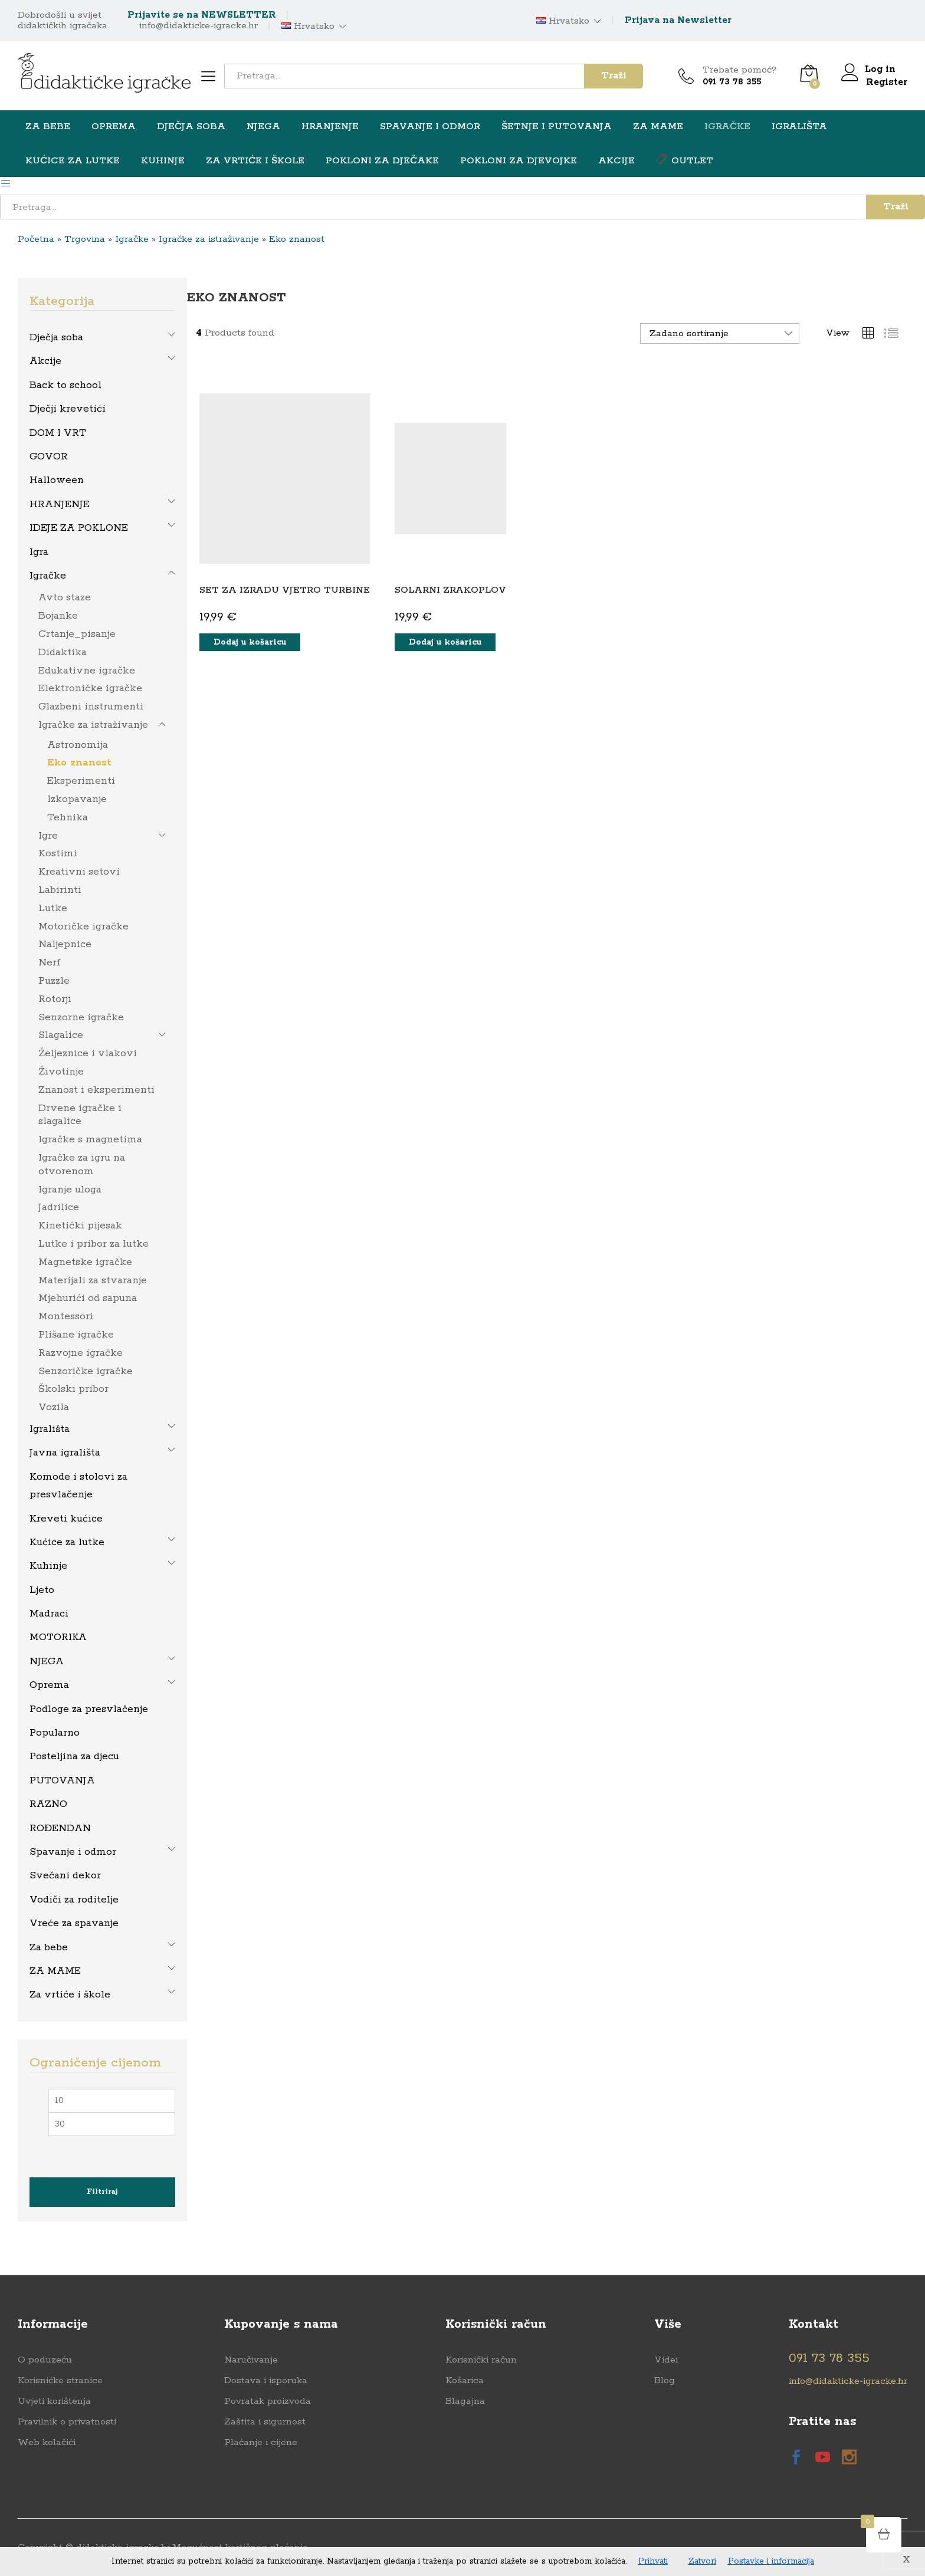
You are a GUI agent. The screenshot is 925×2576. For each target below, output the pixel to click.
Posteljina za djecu (74, 1755)
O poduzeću (45, 2359)
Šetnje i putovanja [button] (556, 126)
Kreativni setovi (79, 871)
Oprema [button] (113, 126)
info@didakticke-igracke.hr (198, 25)
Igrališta (49, 1428)
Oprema (49, 1684)
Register (886, 82)
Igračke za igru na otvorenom (81, 1164)
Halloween (56, 479)
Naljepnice (64, 943)
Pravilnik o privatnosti (67, 2421)
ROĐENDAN (60, 1827)
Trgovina (84, 238)
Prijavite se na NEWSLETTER (201, 15)
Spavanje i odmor (72, 1851)
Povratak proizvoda (267, 2400)
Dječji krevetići (67, 408)
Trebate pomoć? (739, 70)
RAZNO (48, 1803)
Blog (664, 2380)
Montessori (65, 1315)
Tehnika (67, 816)
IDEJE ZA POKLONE (78, 527)
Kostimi (57, 852)
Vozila (53, 1406)
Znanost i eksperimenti (96, 1089)
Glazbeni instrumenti (90, 705)
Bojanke (58, 615)
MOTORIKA (58, 1636)
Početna (36, 238)
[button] (250, 641)
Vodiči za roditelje (74, 1898)
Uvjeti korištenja (54, 2400)
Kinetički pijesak (80, 1224)
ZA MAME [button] (658, 126)
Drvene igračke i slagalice (80, 1114)
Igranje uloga (69, 1188)
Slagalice (60, 1034)
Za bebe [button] (47, 126)
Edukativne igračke (86, 669)
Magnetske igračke (85, 1261)
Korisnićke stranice (60, 2380)
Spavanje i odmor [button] (430, 126)
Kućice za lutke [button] (72, 161)
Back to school (65, 384)
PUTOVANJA (62, 1779)
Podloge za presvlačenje (88, 1708)
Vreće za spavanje (74, 1922)
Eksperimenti (81, 780)
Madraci (48, 1612)
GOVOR (48, 455)
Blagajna (465, 2400)
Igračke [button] (727, 126)
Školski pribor (73, 1388)
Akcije (616, 161)
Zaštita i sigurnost (265, 2421)
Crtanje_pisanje (77, 633)
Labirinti (59, 889)
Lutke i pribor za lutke (93, 1243)
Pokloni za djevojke (518, 161)
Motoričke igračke (83, 925)
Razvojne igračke (80, 1352)
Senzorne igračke (81, 1016)
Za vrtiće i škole (69, 1993)
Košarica (464, 2380)
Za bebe (48, 1946)
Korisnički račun (481, 2359)
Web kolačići (47, 2442)
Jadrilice (58, 1206)
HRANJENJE (59, 503)
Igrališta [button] (799, 126)
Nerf (49, 961)
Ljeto (41, 1589)
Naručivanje (251, 2359)
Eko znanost (79, 761)
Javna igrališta (64, 1451)
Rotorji (54, 998)
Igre (48, 835)
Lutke (52, 907)
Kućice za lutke (66, 1541)
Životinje (61, 1070)
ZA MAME (55, 1970)
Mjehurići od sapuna (87, 1297)
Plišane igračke (76, 1334)
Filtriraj (102, 2191)
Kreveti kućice (66, 1518)
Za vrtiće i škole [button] (255, 161)
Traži (613, 76)
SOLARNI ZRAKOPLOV (450, 589)
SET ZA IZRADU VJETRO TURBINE (284, 589)
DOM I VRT (57, 432)
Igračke (132, 238)
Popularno (54, 1732)
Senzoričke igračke (85, 1370)
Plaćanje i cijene (260, 2442)
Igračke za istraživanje (209, 238)
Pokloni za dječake (382, 161)
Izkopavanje (77, 798)
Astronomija (77, 744)
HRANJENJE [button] (330, 126)
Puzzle (54, 980)
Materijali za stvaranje (92, 1279)
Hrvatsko (307, 26)
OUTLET (684, 159)
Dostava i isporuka (265, 2380)
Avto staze (64, 596)
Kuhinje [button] (163, 161)
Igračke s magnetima (90, 1138)
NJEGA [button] (263, 126)
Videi (666, 2359)
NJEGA (46, 1660)
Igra (38, 551)
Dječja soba (56, 336)
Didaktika (62, 651)
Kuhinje (48, 1565)
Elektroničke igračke (90, 687)
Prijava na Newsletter (678, 20)
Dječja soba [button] (191, 126)
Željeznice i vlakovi (87, 1052)
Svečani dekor (65, 1874)
